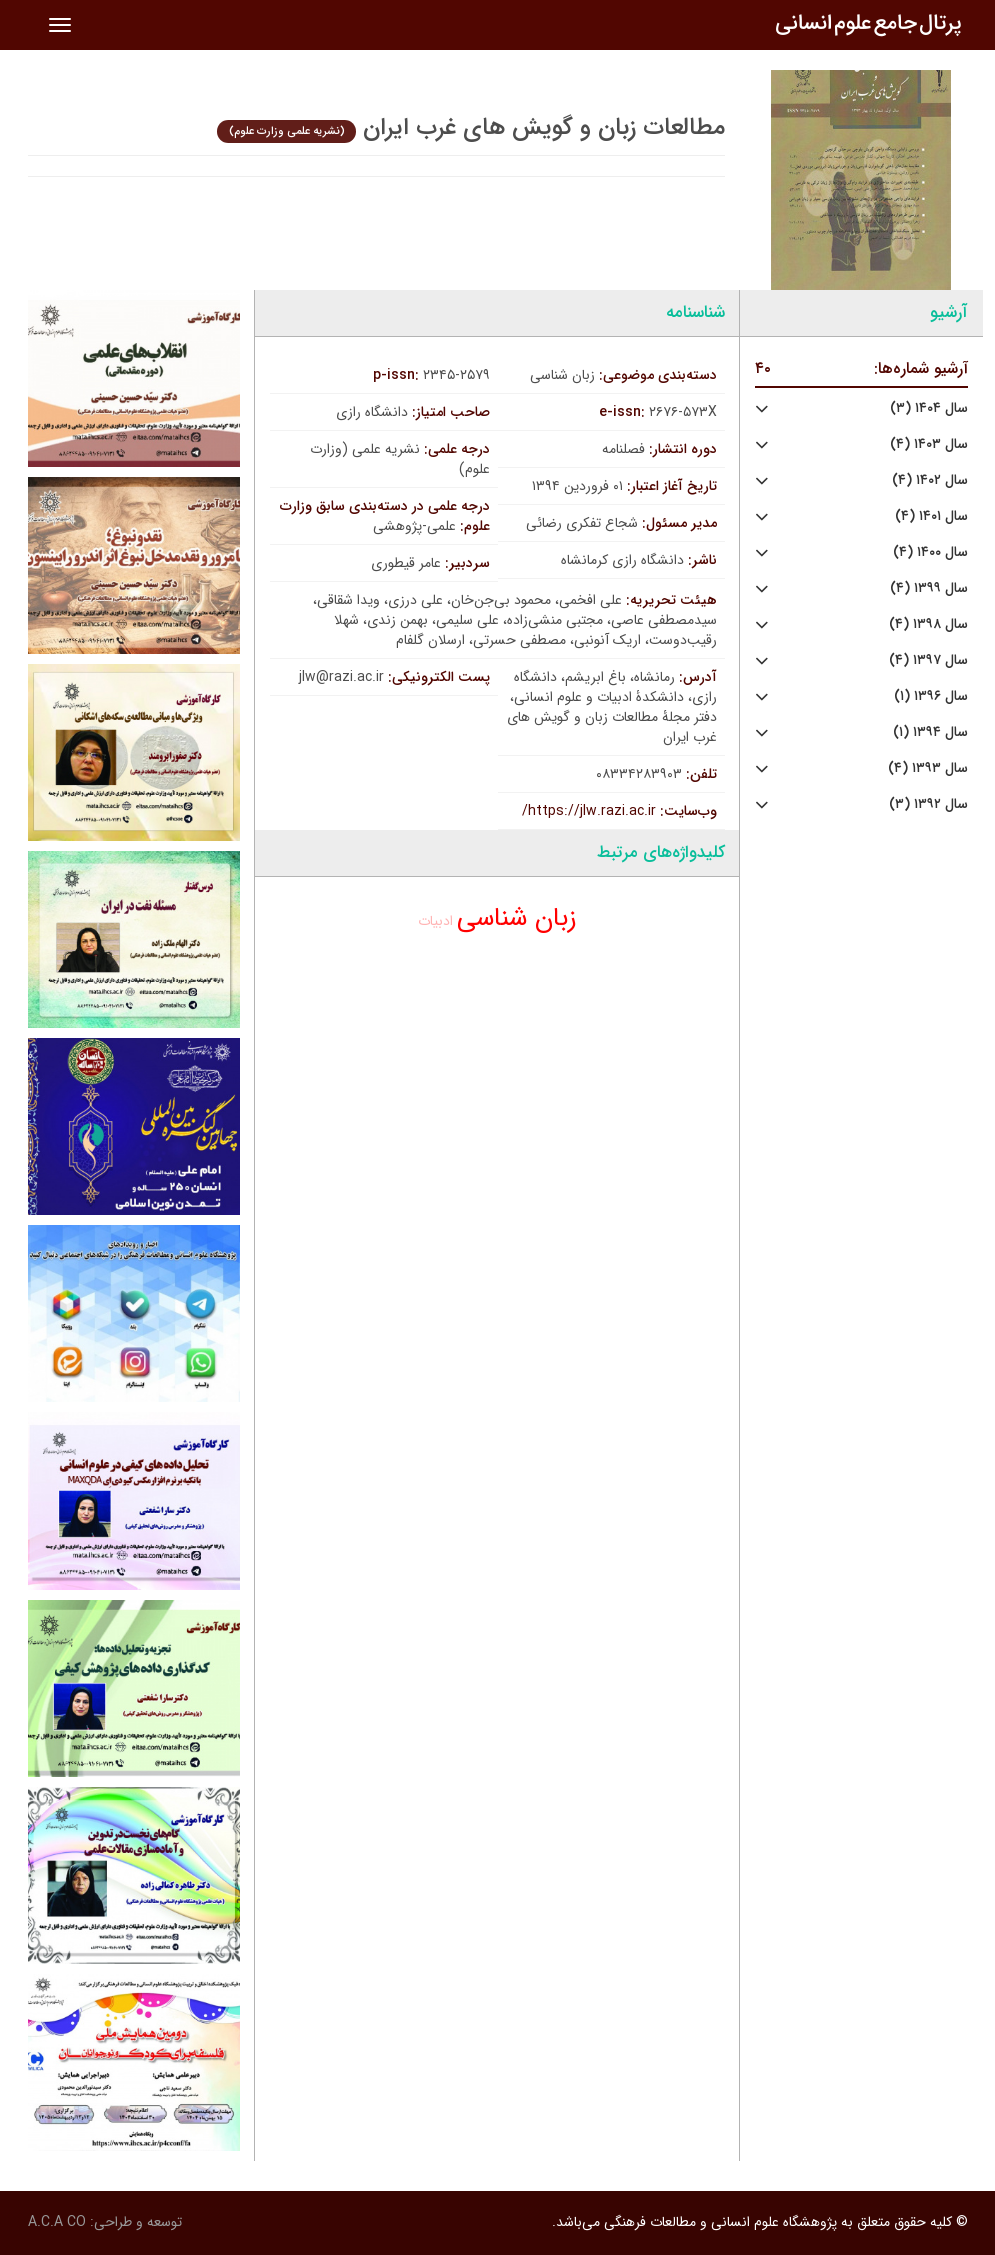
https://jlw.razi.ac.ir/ (589, 811)
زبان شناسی (517, 918)
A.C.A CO (57, 2222)
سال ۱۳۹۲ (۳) (928, 804)
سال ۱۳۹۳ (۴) (928, 768)
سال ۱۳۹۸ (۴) (928, 624)
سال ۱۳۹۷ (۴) (928, 660)
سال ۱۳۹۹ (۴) (929, 588)
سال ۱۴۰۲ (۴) (930, 480)
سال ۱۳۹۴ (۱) (930, 732)
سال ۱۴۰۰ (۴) (930, 552)
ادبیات (435, 921)
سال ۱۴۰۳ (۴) (929, 444)
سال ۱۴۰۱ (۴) (931, 516)
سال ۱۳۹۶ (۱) (931, 696)
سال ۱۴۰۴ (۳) (929, 408)
